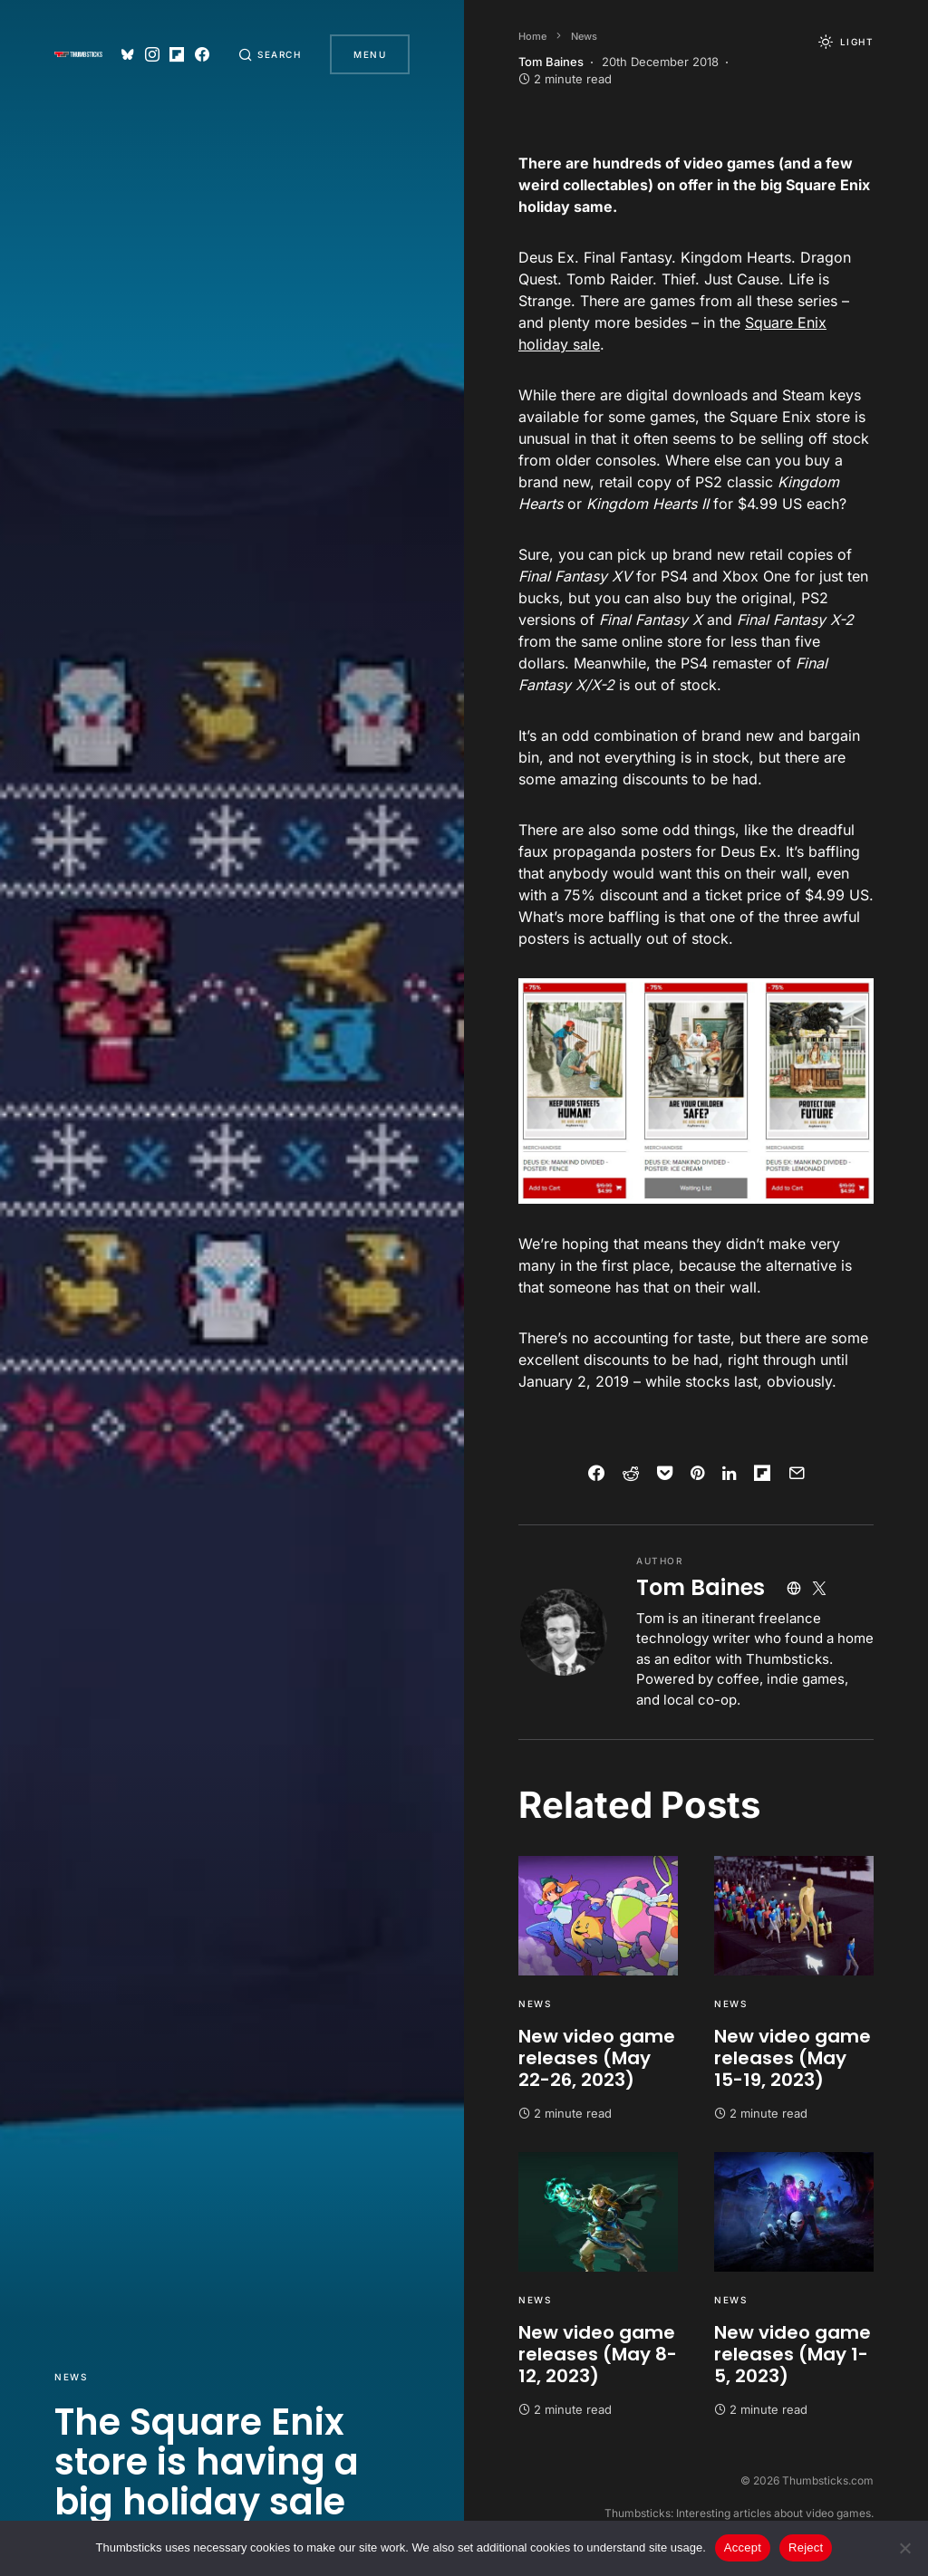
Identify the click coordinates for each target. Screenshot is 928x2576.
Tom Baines (700, 1587)
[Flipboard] (176, 54)
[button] (270, 54)
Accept (742, 2547)
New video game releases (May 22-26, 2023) (596, 2057)
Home (532, 36)
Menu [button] (369, 54)
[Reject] (905, 2548)
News (70, 2376)
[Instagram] (152, 54)
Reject (805, 2547)
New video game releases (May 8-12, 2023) (597, 2354)
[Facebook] (202, 54)
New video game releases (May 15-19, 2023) (792, 2057)
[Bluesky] (128, 54)
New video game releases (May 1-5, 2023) (792, 2354)
